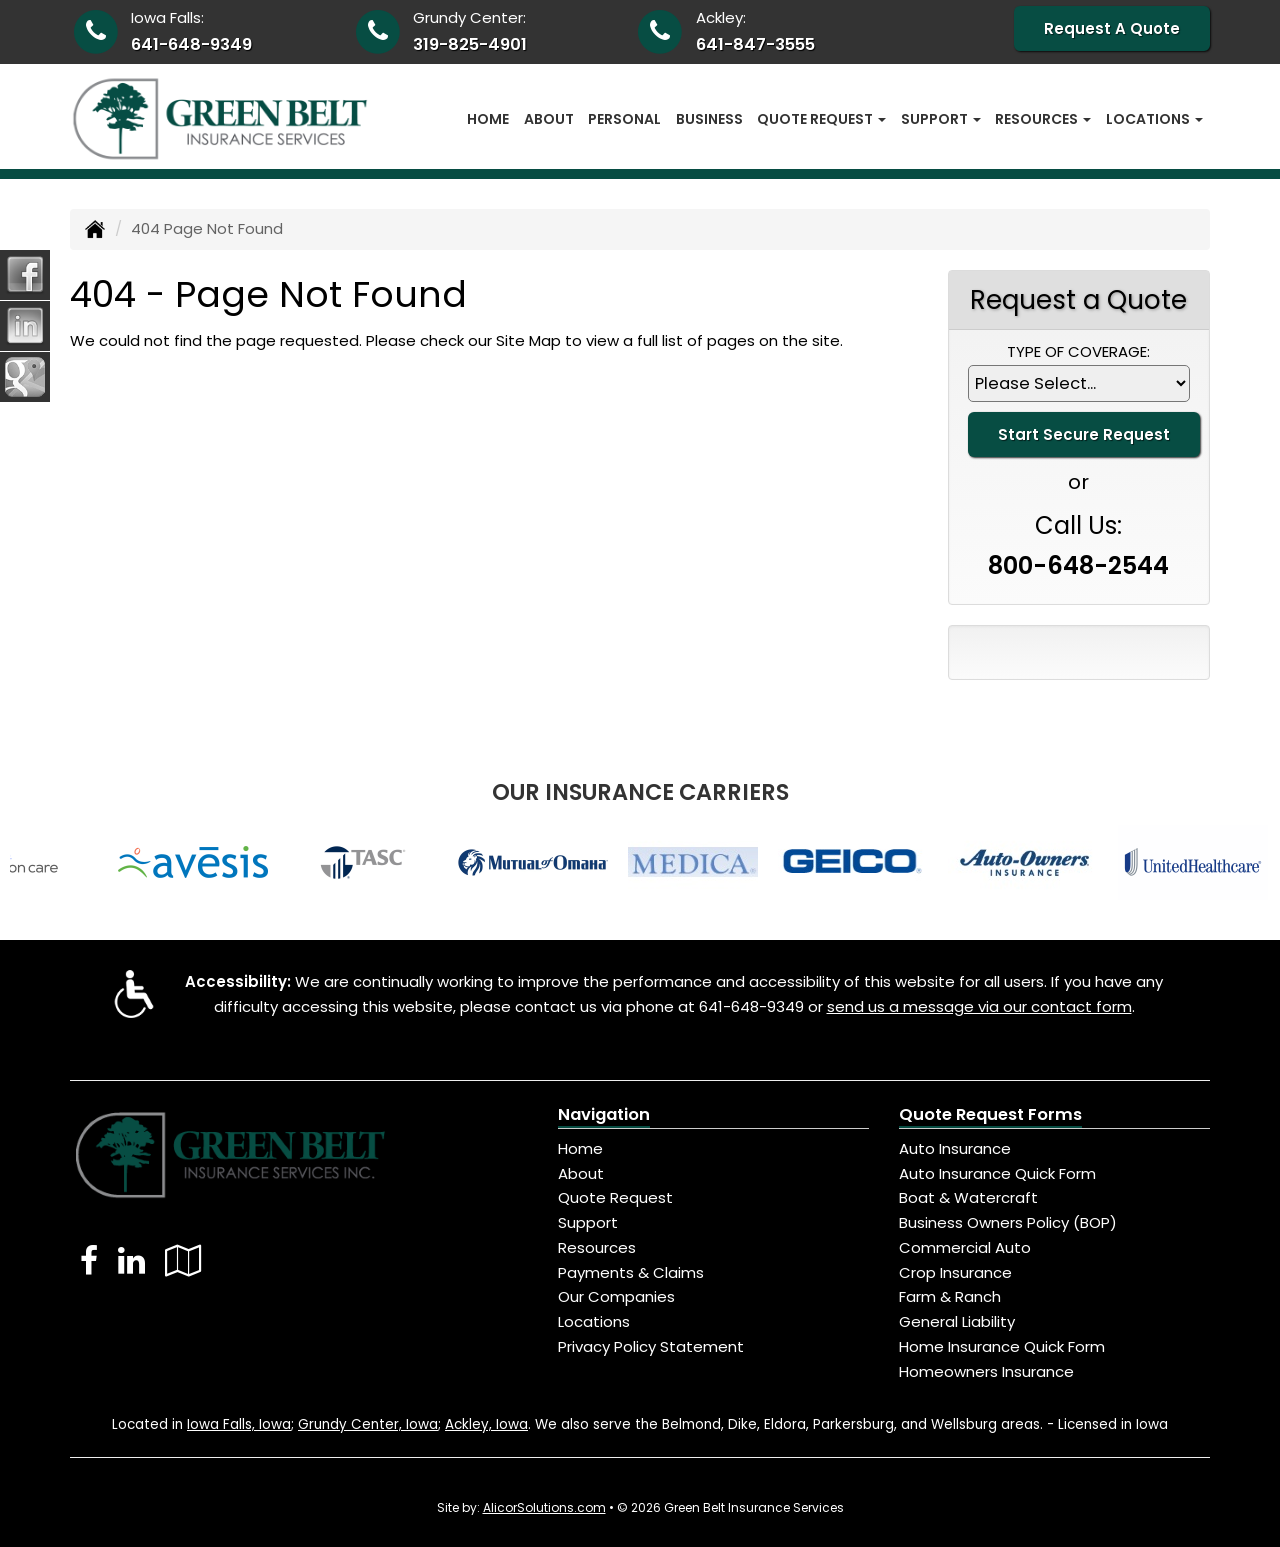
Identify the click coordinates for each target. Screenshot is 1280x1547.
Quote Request (615, 1197)
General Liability (957, 1321)
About (549, 119)
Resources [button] (1043, 119)
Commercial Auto (965, 1247)
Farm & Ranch (950, 1296)
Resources (597, 1247)
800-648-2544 (1078, 565)
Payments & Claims (631, 1272)
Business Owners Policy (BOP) (1008, 1222)
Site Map (528, 340)
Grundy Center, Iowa (368, 1424)
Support (588, 1222)
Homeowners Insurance (986, 1371)
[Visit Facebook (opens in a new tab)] (89, 1260)
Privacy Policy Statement (651, 1346)
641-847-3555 (755, 44)
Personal (624, 119)
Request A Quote (1112, 28)
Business (709, 119)
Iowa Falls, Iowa (239, 1424)
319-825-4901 (470, 44)
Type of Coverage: (1078, 351)
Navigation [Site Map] (604, 1114)
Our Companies (616, 1296)
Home (488, 119)
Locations (594, 1321)
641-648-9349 (191, 44)
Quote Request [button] (821, 119)
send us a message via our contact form (979, 1006)
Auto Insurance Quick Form (997, 1173)
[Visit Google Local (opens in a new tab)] (183, 1260)
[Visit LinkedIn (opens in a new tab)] (131, 1260)
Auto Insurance (955, 1148)
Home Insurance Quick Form (1002, 1346)
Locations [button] (1154, 119)
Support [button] (941, 119)
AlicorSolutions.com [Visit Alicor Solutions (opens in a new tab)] (544, 1507)
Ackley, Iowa (486, 1424)
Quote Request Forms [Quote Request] (990, 1114)
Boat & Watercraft (968, 1197)
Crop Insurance (955, 1272)
